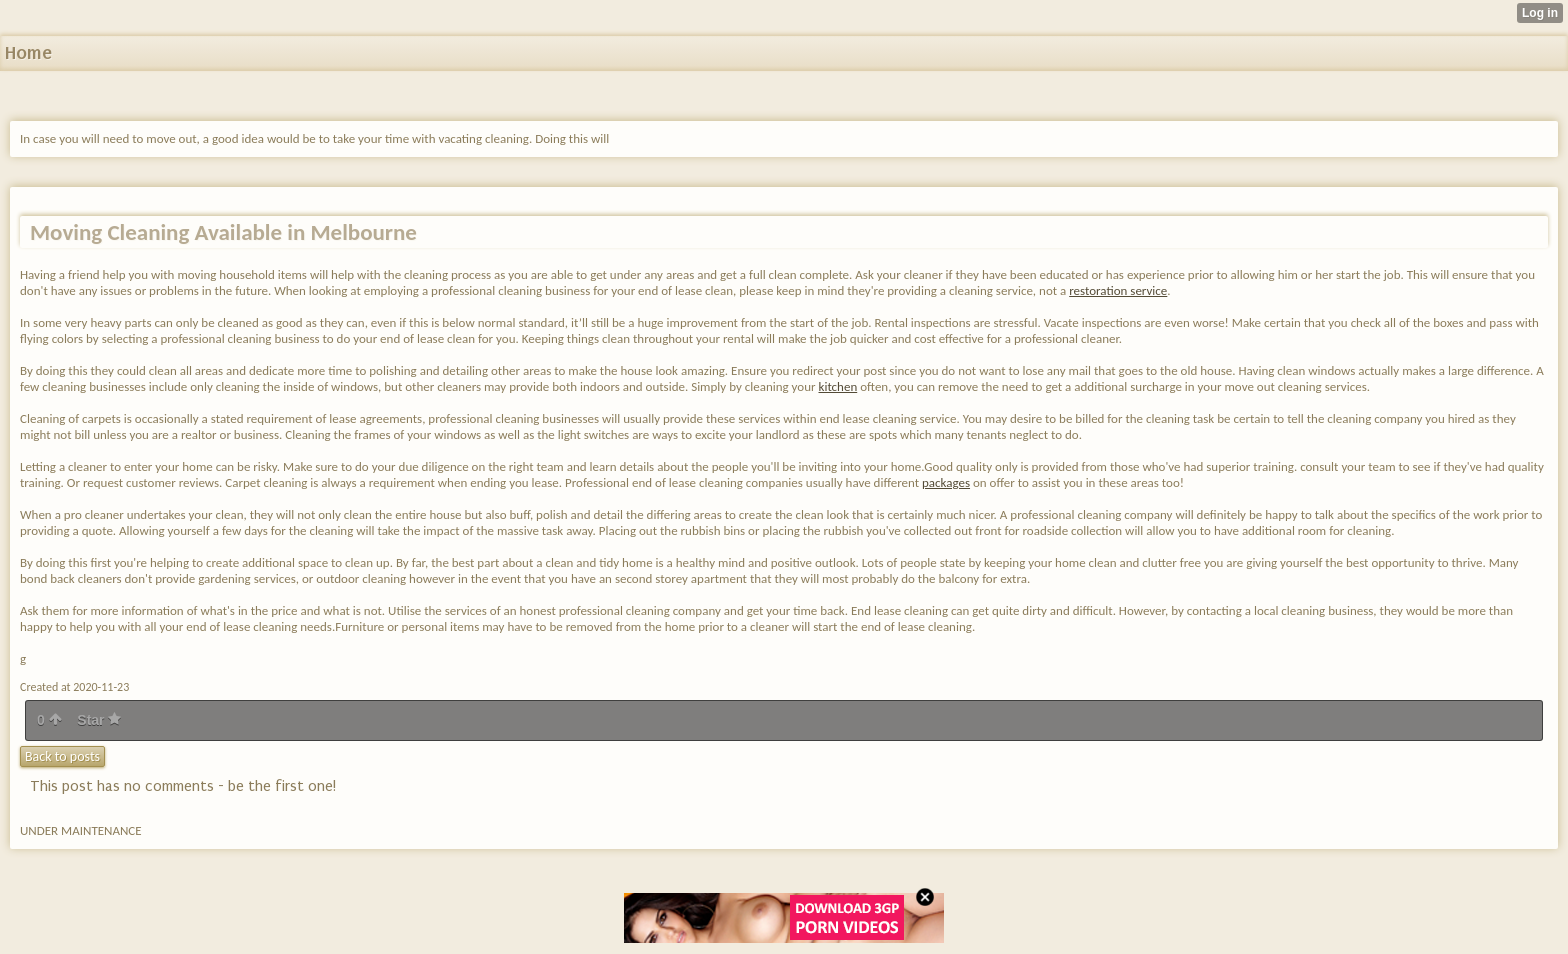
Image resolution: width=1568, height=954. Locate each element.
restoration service (1118, 290)
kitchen (838, 386)
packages (946, 482)
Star (99, 720)
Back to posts (62, 756)
